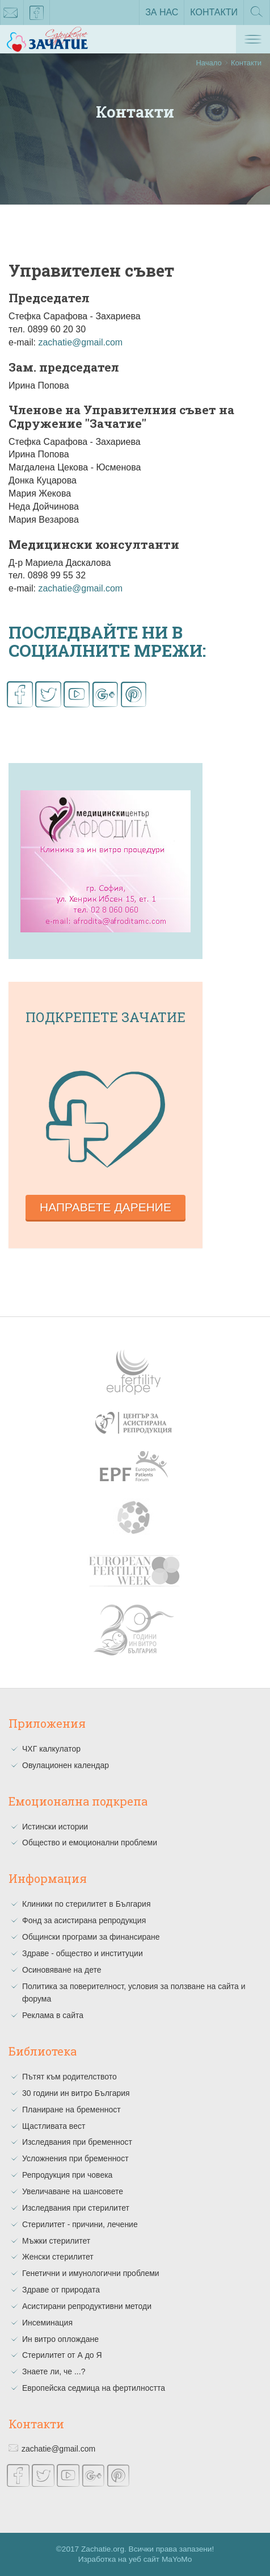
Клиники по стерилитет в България (86, 1903)
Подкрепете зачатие (105, 1017)
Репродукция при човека (67, 2174)
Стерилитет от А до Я (62, 2355)
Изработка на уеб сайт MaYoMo (135, 2559)
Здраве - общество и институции (82, 1953)
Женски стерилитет (58, 2256)
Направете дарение (105, 1207)
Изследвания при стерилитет (75, 2207)
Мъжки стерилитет (56, 2240)
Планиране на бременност (71, 2109)
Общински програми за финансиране (91, 1936)
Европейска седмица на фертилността (93, 2387)
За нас (161, 12)
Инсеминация (47, 2322)
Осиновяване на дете (62, 1969)
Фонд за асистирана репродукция (84, 1920)
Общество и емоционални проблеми (89, 1842)
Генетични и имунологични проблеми (90, 2273)
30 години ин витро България (76, 2093)
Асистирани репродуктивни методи (86, 2306)
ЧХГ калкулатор (51, 1748)
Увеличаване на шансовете (72, 2191)
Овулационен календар (65, 1765)
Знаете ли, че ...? (53, 2371)
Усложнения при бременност (75, 2158)
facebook (37, 15)
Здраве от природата (61, 2289)
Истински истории (55, 1826)
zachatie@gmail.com (80, 342)
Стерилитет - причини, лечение (80, 2224)
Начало (208, 63)
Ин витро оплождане (60, 2339)
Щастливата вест (53, 2126)
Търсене (256, 15)
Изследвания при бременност (77, 2141)
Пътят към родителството (69, 2076)
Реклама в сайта (52, 2015)
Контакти (214, 12)
